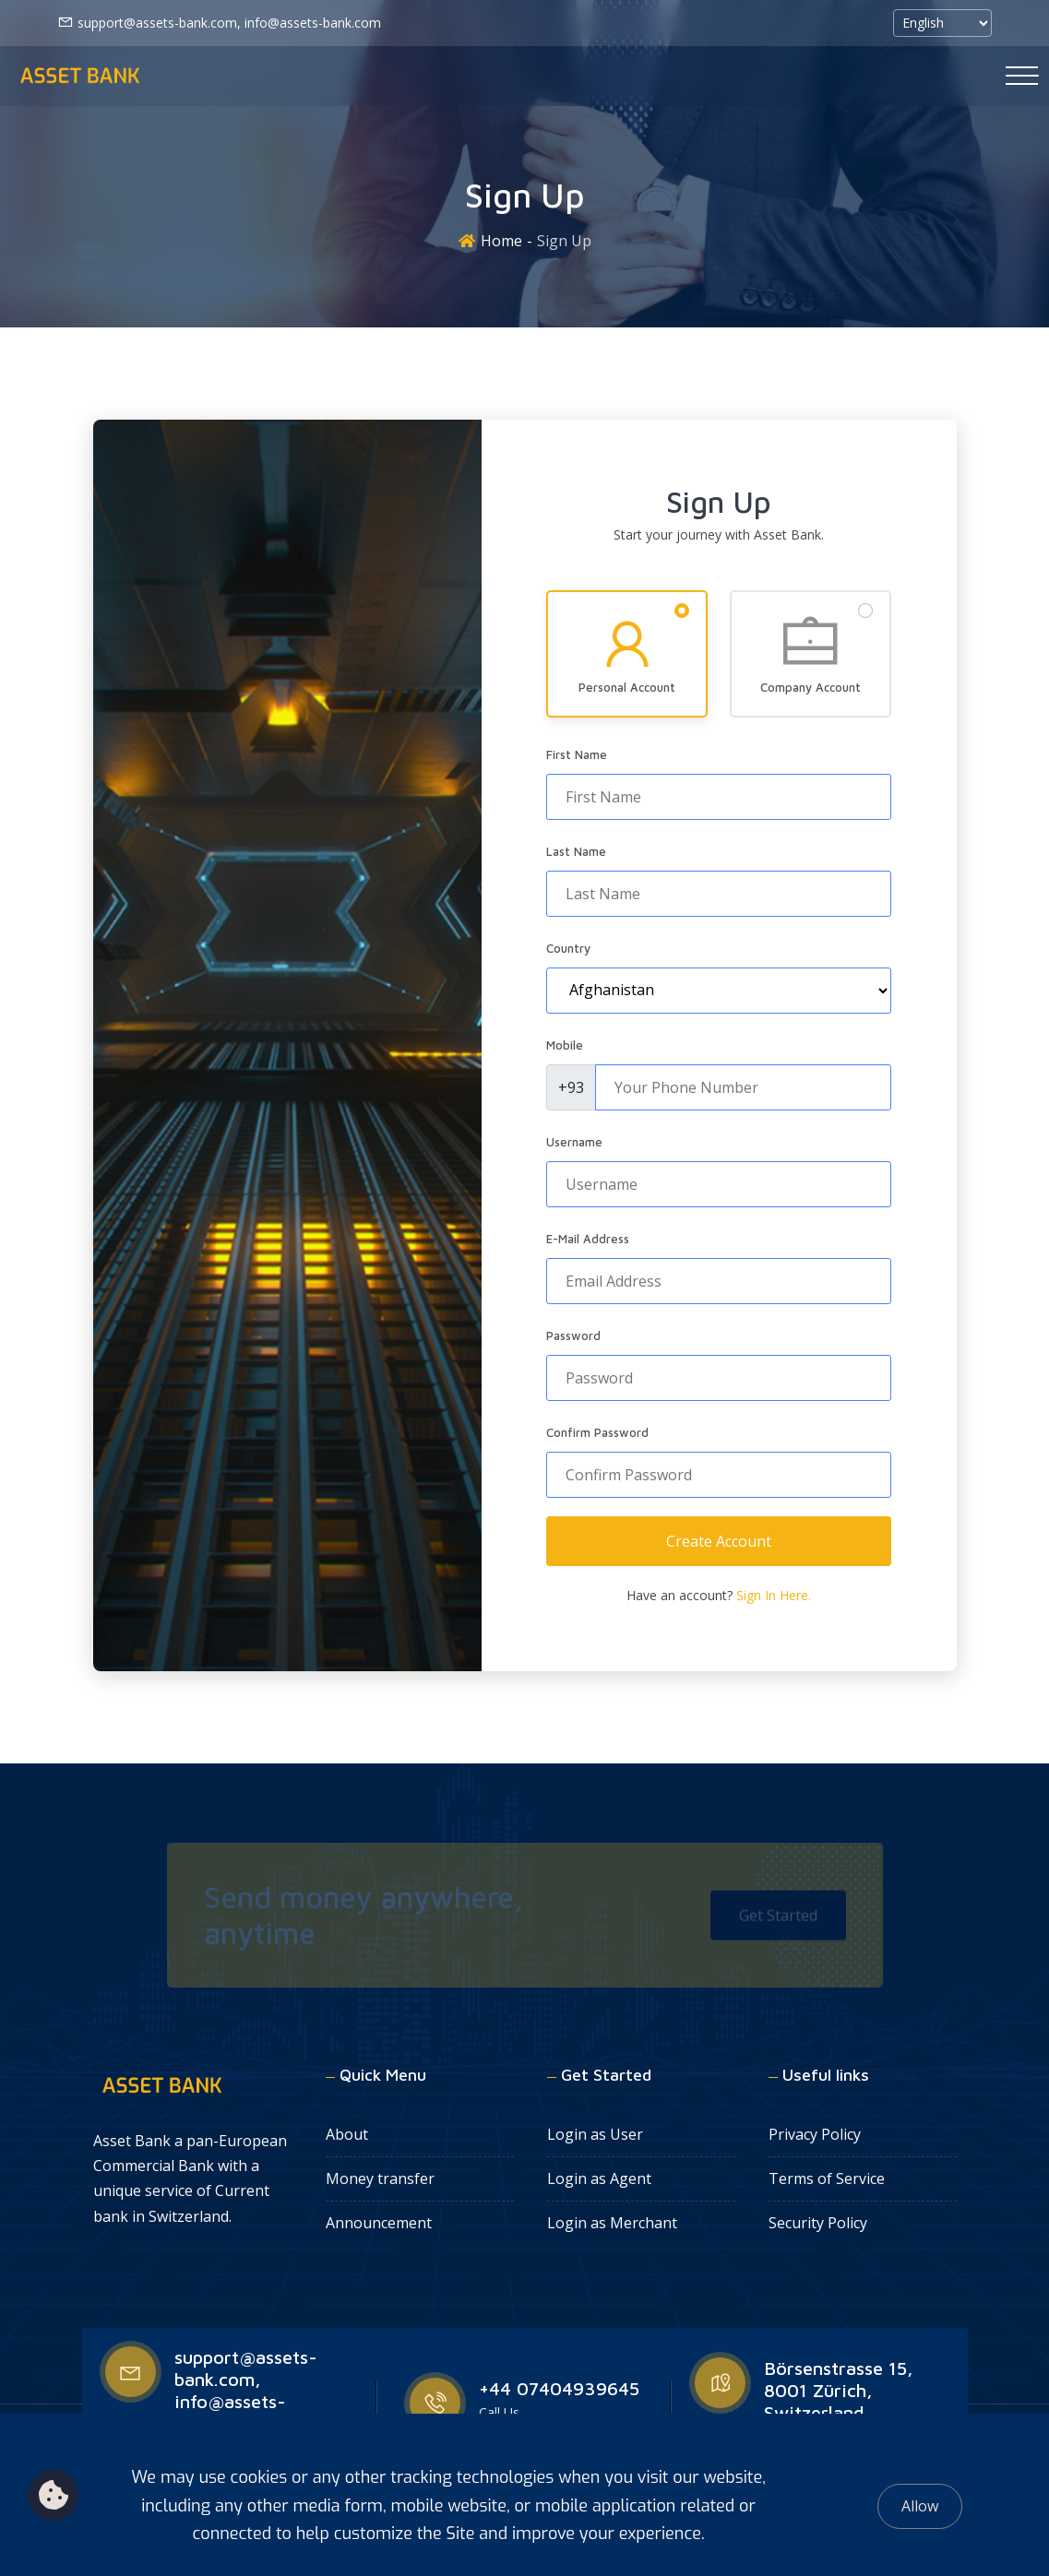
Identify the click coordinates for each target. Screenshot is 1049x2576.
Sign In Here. (773, 1595)
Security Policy (818, 2223)
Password (573, 1335)
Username (574, 1141)
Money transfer (380, 2178)
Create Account (718, 1541)
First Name (576, 754)
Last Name (576, 851)
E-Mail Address (587, 1238)
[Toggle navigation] (1022, 75)
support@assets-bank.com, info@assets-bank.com (219, 22)
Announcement (379, 2223)
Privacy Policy (815, 2134)
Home (501, 241)
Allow (919, 2506)
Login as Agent (599, 2178)
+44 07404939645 (559, 2388)
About (347, 2134)
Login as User (595, 2134)
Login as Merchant (612, 2223)
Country (568, 948)
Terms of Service (827, 2178)
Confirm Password (597, 1432)
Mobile (564, 1045)
